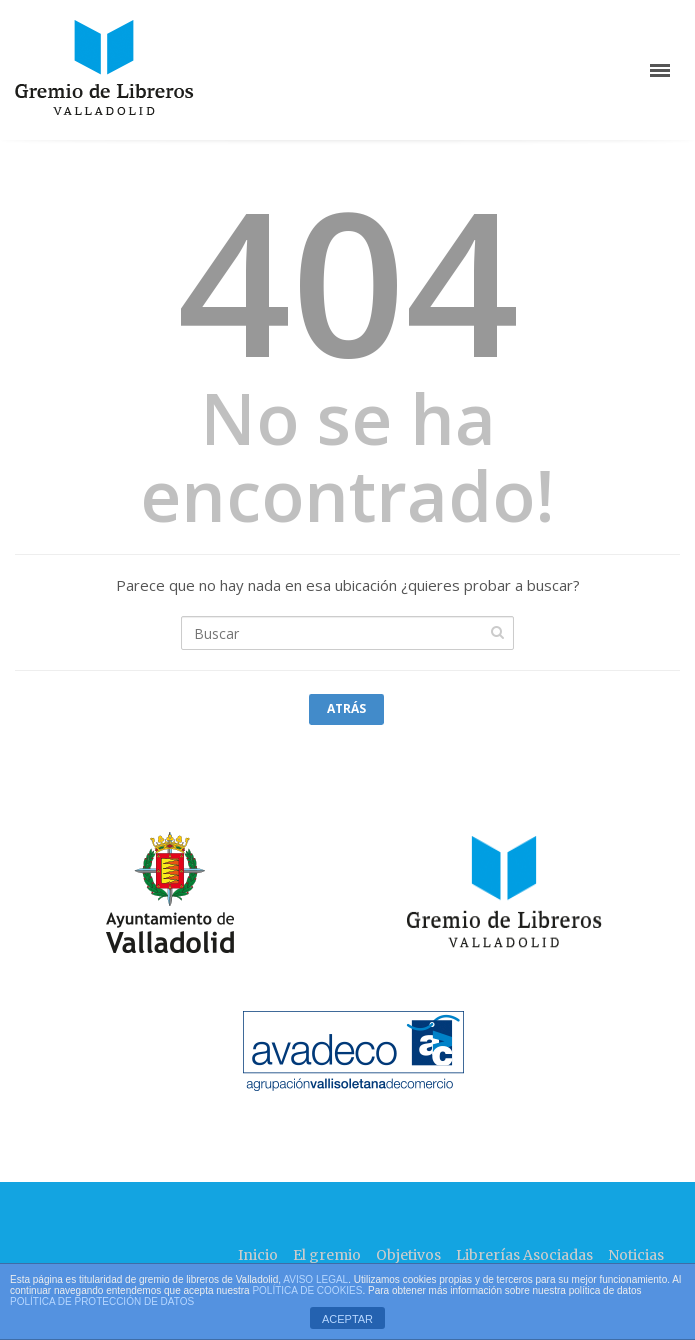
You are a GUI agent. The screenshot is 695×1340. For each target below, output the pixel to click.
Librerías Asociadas (524, 1255)
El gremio (327, 1255)
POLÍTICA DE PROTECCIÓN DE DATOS (102, 1301)
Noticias (636, 1255)
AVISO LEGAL (315, 1279)
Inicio (258, 1255)
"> (148, 898)
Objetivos (408, 1255)
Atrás (346, 708)
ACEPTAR (347, 1319)
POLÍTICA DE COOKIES (307, 1290)
